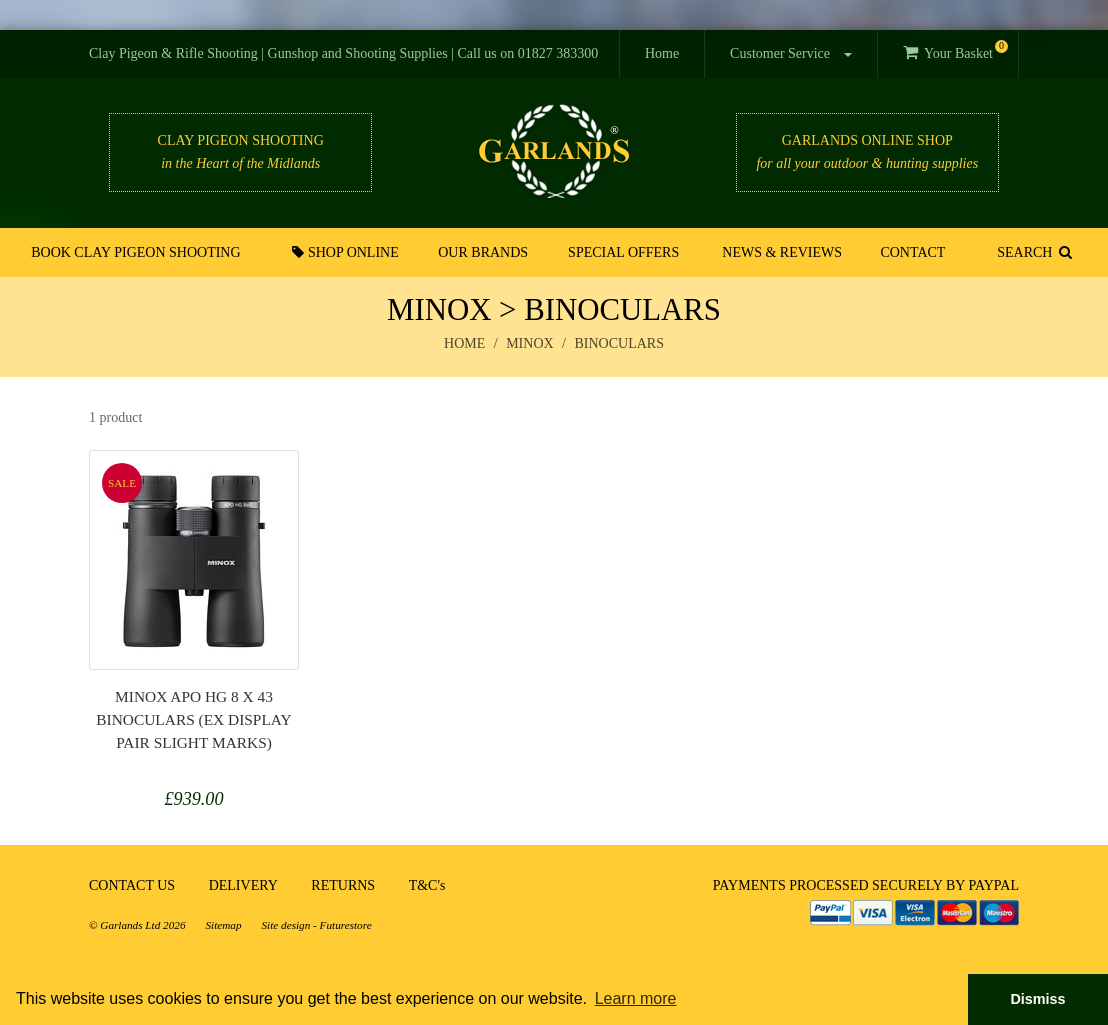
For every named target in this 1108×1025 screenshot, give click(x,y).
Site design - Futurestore (317, 925)
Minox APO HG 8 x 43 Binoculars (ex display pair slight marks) (193, 719)
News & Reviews (782, 252)
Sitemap (223, 925)
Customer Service (790, 53)
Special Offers (623, 252)
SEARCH (1034, 252)
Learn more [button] (636, 998)
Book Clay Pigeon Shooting (135, 252)
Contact (912, 252)
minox (529, 343)
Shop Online (345, 252)
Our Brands (483, 252)
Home (662, 53)
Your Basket (955, 50)
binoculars (619, 343)
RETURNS (343, 885)
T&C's (427, 885)
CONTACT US (132, 885)
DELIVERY (243, 885)
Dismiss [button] (1037, 999)
